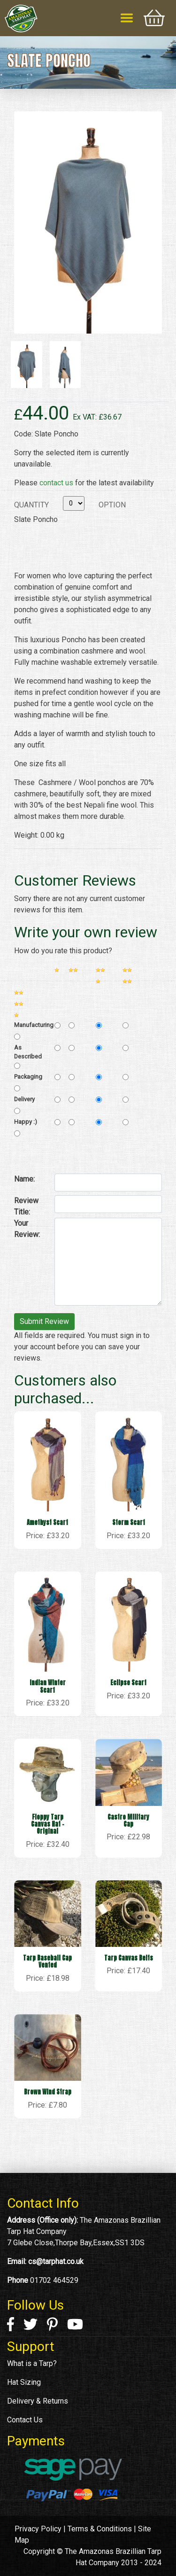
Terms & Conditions (100, 2528)
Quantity (31, 504)
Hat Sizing (24, 2382)
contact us (56, 482)
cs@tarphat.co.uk (56, 2261)
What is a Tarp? (32, 2363)
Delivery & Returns (37, 2401)
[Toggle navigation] (127, 18)
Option (112, 504)
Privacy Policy (38, 2528)
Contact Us (25, 2419)
